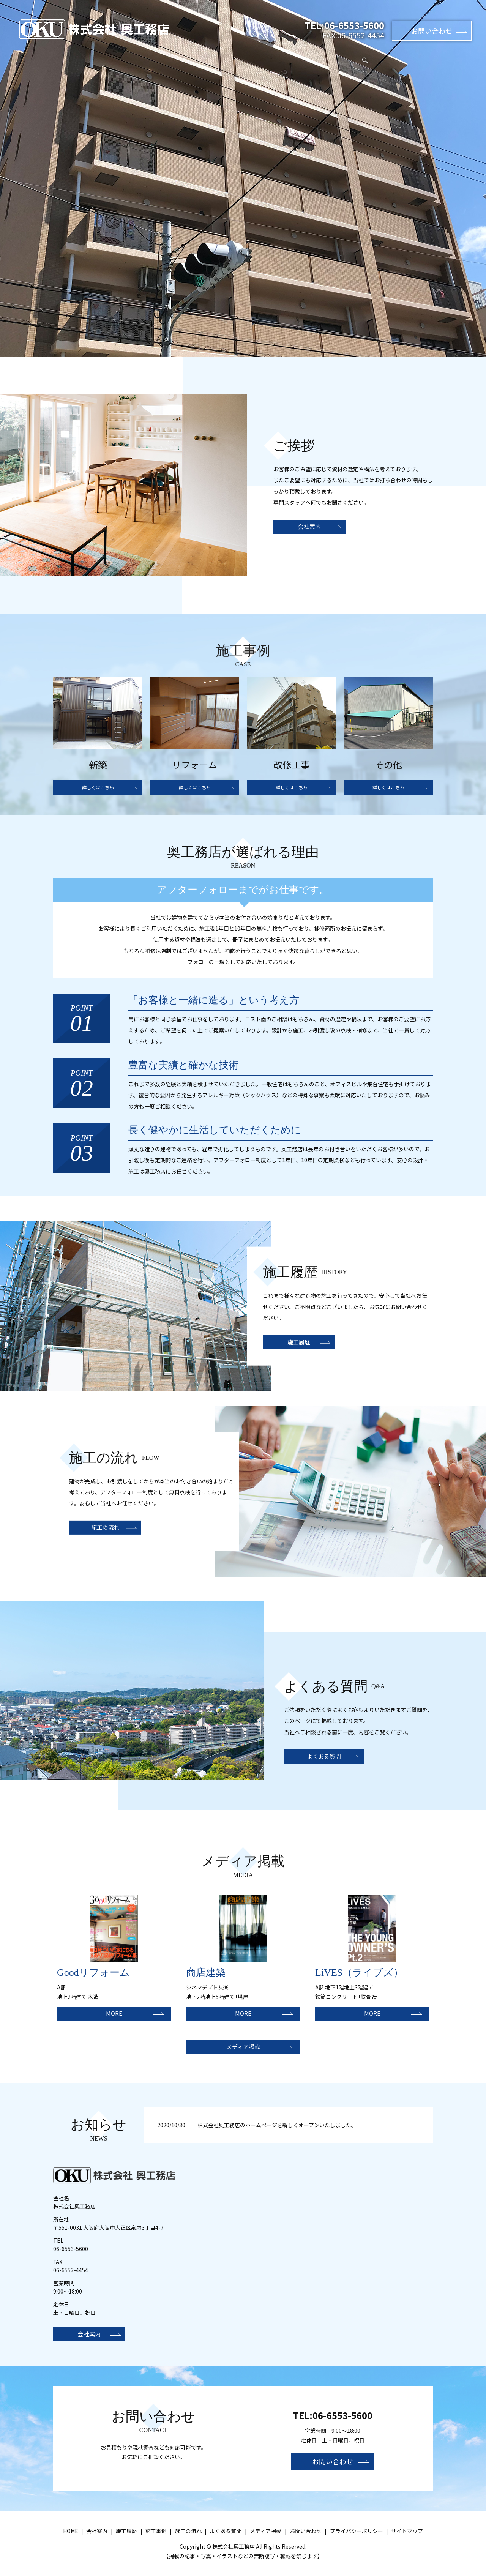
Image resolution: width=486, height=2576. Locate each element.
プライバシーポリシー (356, 2538)
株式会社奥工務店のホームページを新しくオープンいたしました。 (277, 2129)
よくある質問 (304, 56)
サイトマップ (407, 2538)
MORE (114, 2014)
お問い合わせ (431, 31)
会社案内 (144, 56)
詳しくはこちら (98, 788)
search (383, 57)
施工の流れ (259, 56)
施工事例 (182, 56)
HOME (110, 56)
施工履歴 (219, 56)
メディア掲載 (352, 56)
